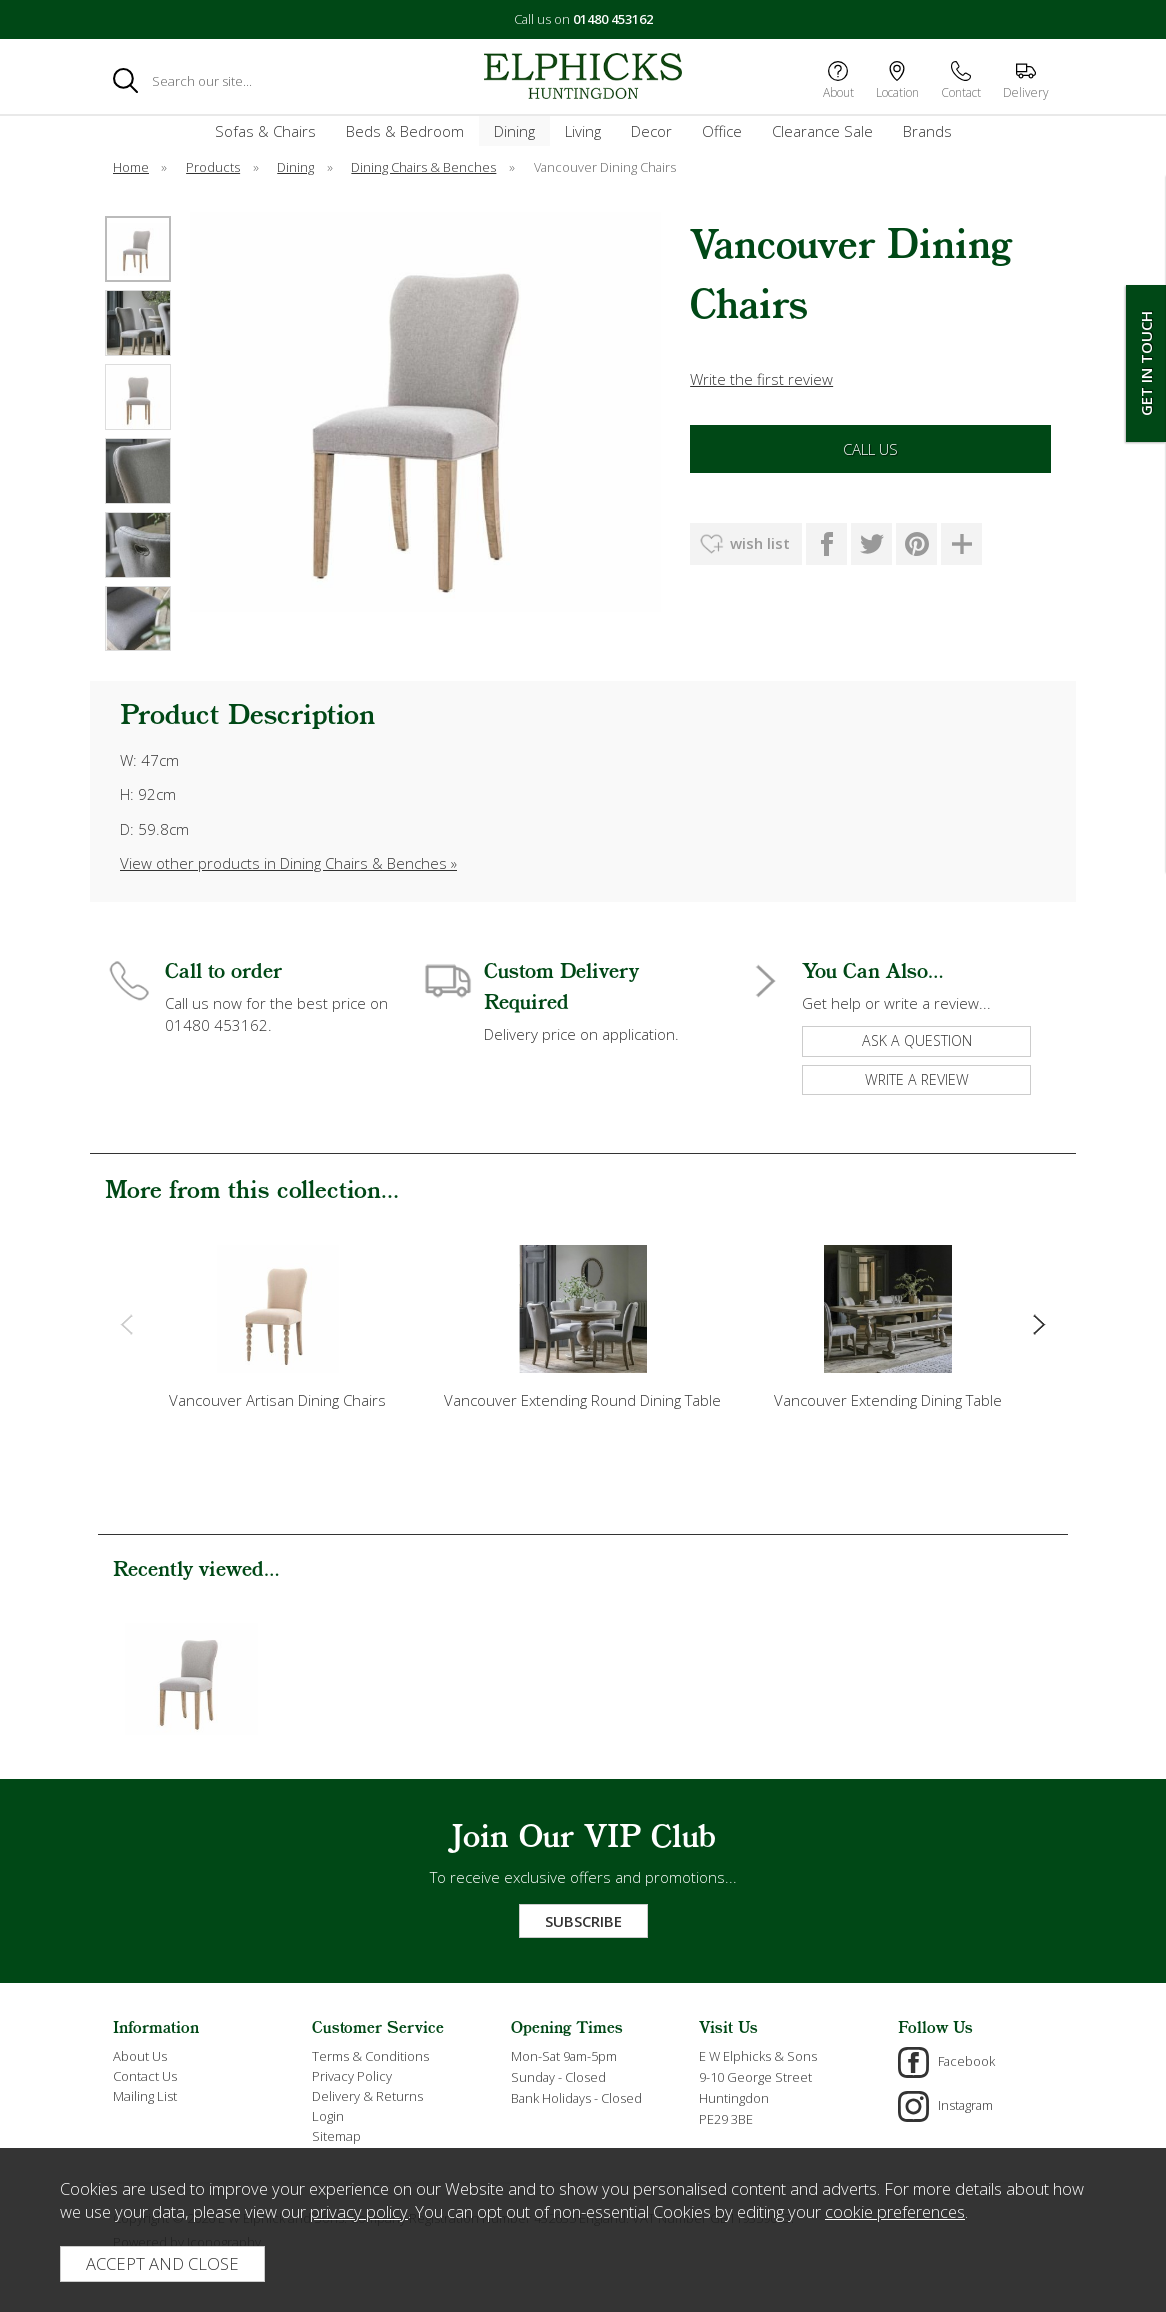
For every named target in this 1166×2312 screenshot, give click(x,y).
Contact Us (145, 2076)
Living (583, 131)
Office (722, 131)
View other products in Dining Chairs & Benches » (288, 863)
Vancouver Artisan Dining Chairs (277, 1400)
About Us (140, 2056)
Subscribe (583, 1921)
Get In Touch (1146, 363)
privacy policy (359, 2211)
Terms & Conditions (370, 2056)
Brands (927, 131)
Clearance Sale (822, 131)
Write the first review (761, 379)
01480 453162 (613, 19)
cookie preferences (895, 2211)
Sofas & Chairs (265, 131)
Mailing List (145, 2096)
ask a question (917, 1040)
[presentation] (126, 1323)
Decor (651, 131)
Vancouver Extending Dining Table (888, 1400)
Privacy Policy (352, 2076)
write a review (917, 1079)
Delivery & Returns (367, 2096)
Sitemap (336, 2136)
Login (328, 2116)
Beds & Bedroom (405, 131)
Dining (514, 131)
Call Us (870, 449)
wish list (760, 543)
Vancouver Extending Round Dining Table (582, 1400)
